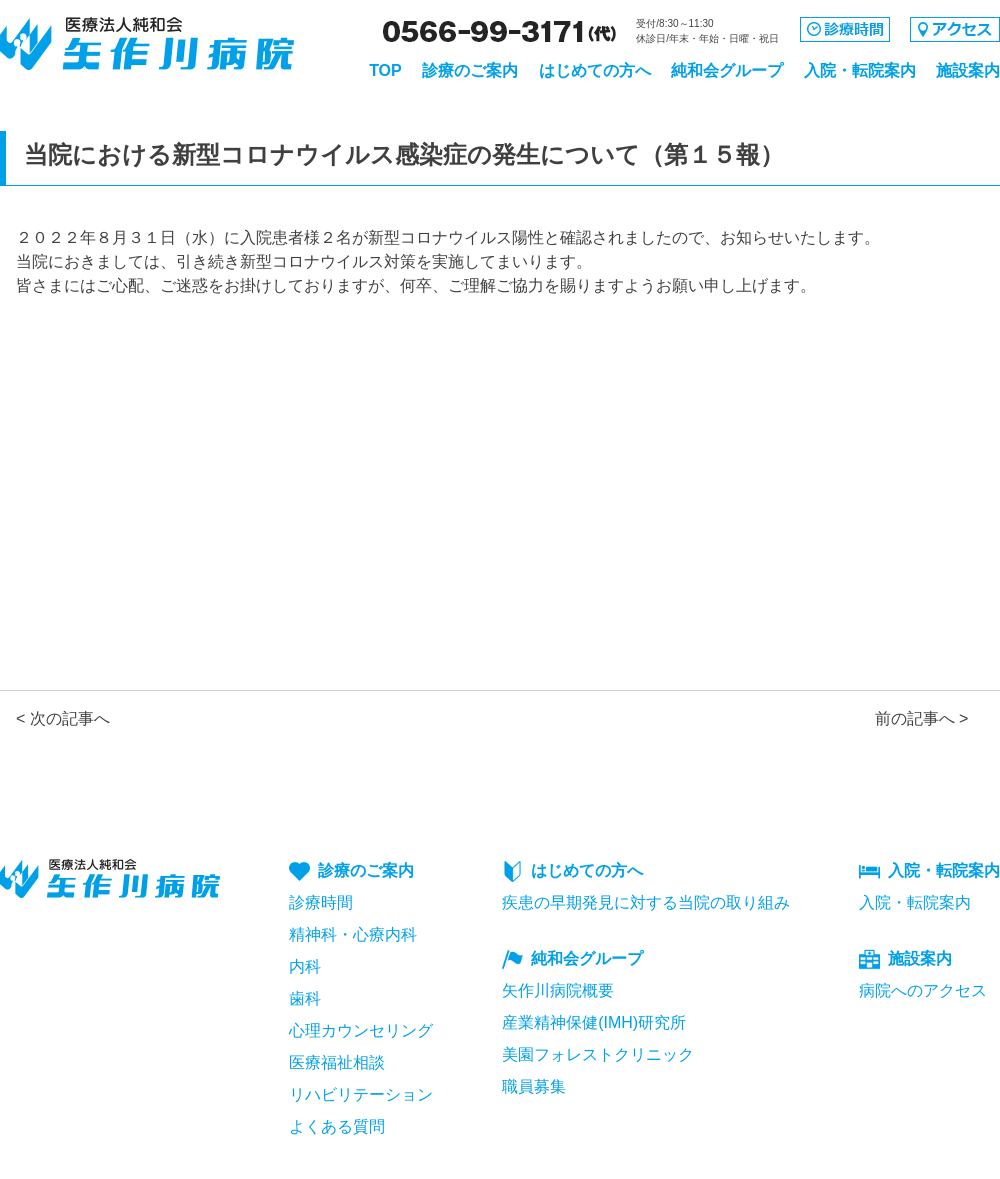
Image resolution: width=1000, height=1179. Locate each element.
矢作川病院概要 (558, 990)
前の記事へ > (922, 718)
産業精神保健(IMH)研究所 (594, 1022)
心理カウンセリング (361, 1030)
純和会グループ (727, 70)
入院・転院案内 (860, 70)
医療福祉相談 (337, 1062)
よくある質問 (337, 1126)
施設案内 (968, 70)
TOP (385, 70)
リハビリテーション (361, 1094)
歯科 (305, 998)
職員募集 (534, 1086)
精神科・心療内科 (353, 934)
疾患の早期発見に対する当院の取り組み (646, 902)
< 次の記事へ (63, 718)
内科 (305, 966)
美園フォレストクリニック (598, 1054)
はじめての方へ (595, 70)
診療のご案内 (470, 70)
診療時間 (321, 902)
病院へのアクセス (923, 990)
